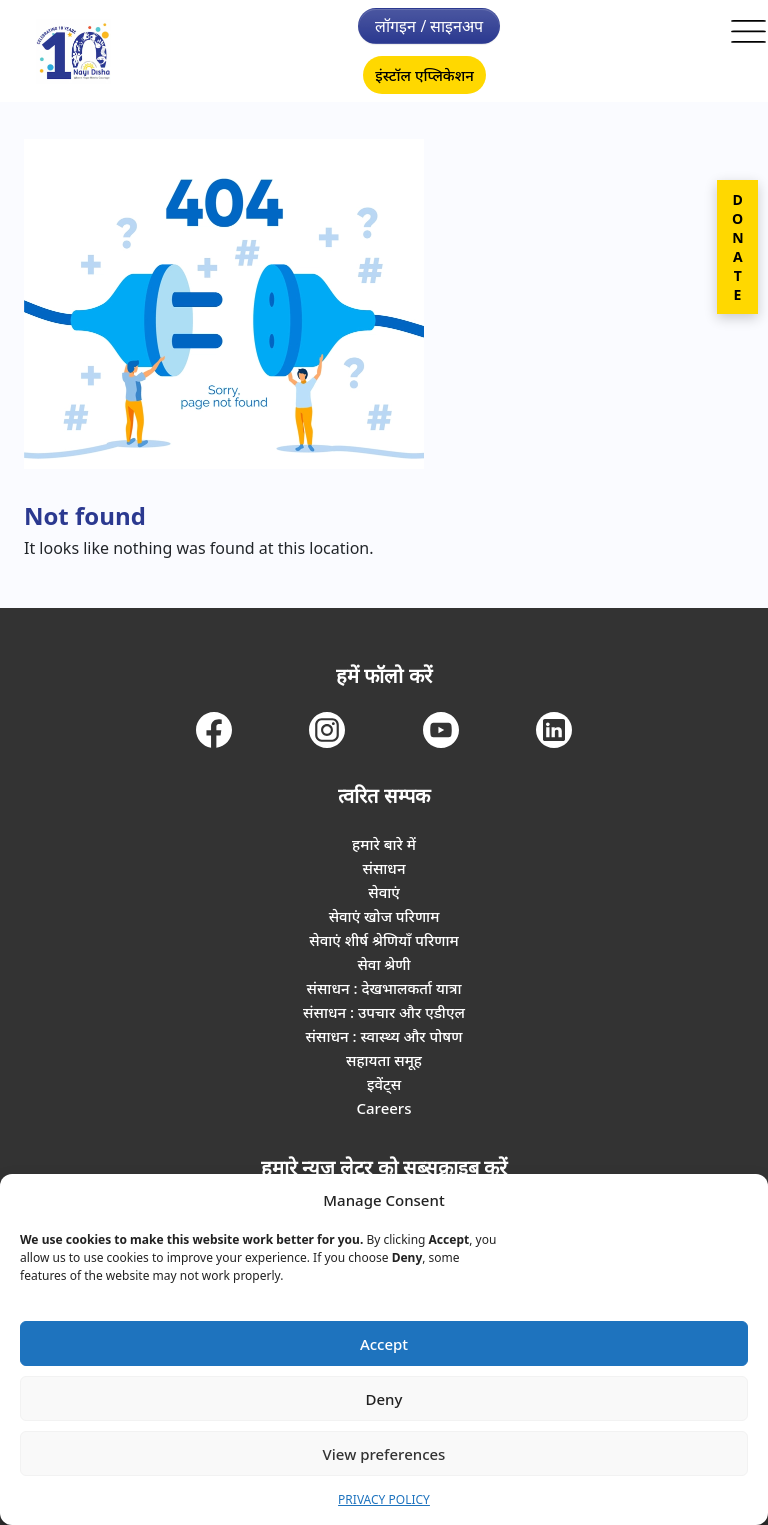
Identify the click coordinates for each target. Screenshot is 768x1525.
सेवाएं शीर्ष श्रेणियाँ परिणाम (383, 940)
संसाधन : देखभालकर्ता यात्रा (384, 988)
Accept (384, 1344)
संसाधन (383, 868)
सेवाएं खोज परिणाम (384, 916)
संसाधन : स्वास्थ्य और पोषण (384, 1036)
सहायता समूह (384, 1060)
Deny (384, 1399)
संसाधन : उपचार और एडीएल (384, 1012)
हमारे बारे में (384, 844)
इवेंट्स (384, 1084)
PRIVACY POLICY (384, 1499)
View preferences (384, 1454)
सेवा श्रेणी (383, 964)
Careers (383, 1108)
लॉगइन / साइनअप (429, 26)
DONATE (737, 247)
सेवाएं (384, 892)
